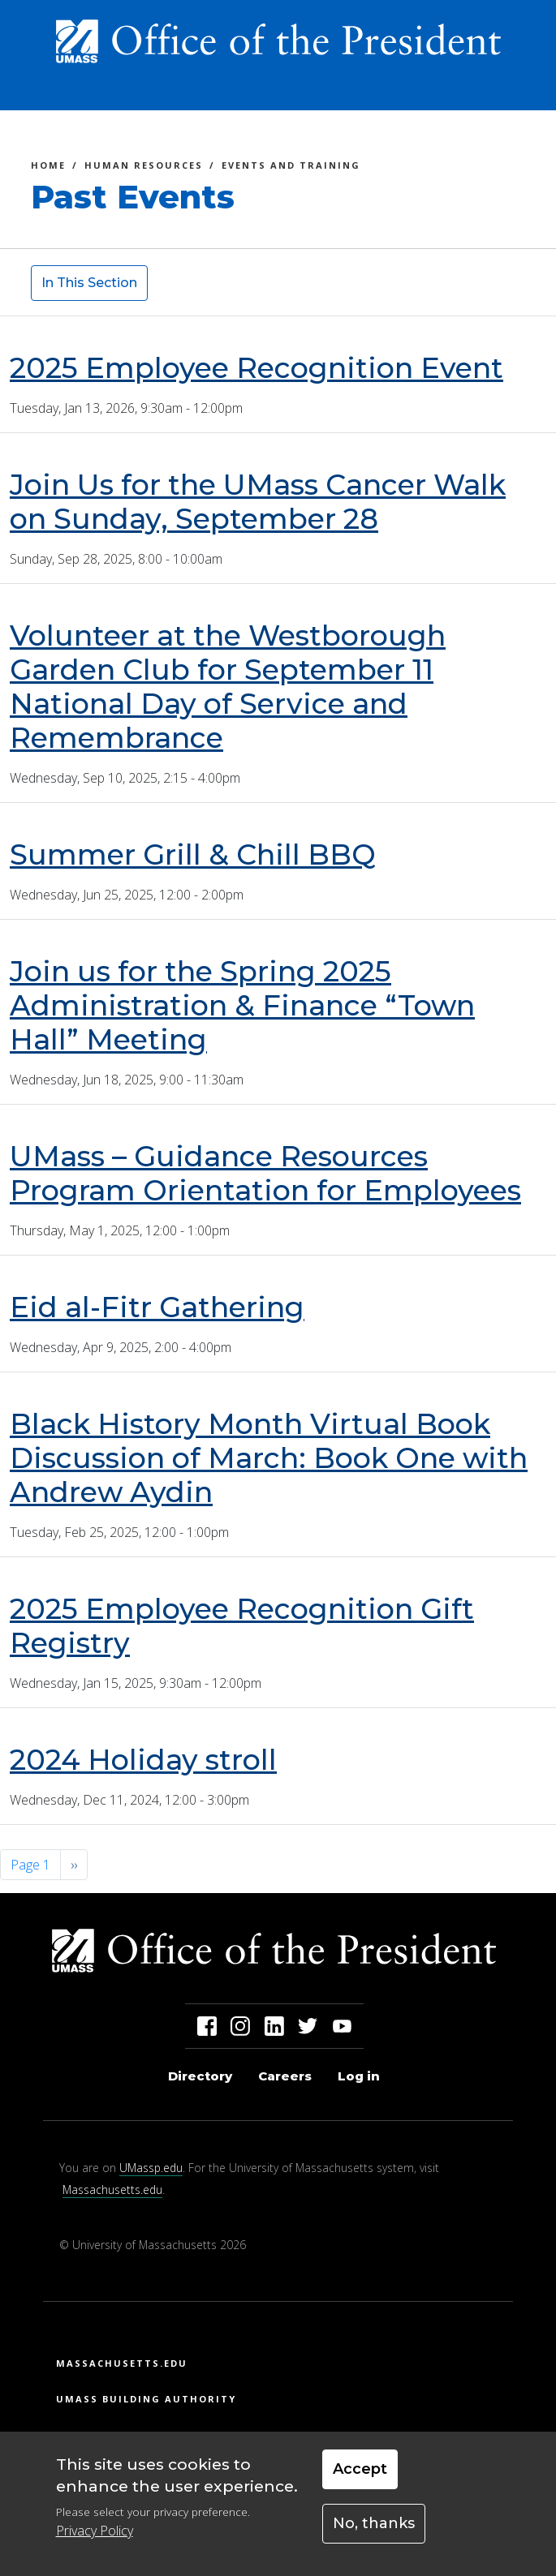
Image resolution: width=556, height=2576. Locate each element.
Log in (359, 2076)
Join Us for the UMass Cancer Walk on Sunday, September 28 (258, 501)
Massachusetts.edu (112, 2189)
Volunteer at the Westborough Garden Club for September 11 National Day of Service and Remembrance (228, 686)
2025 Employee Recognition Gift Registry (242, 1625)
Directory (200, 2076)
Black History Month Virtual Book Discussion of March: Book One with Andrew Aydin (269, 1457)
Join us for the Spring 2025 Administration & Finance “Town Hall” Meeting (242, 1005)
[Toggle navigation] (506, 91)
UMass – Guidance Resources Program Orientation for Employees (265, 1173)
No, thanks (374, 2523)
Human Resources (143, 167)
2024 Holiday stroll (143, 1759)
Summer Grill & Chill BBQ (193, 854)
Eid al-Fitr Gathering (157, 1307)
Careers (285, 2076)
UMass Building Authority (146, 2399)
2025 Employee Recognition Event (256, 367)
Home (48, 167)
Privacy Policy (94, 2531)
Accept (360, 2469)
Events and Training (291, 167)
